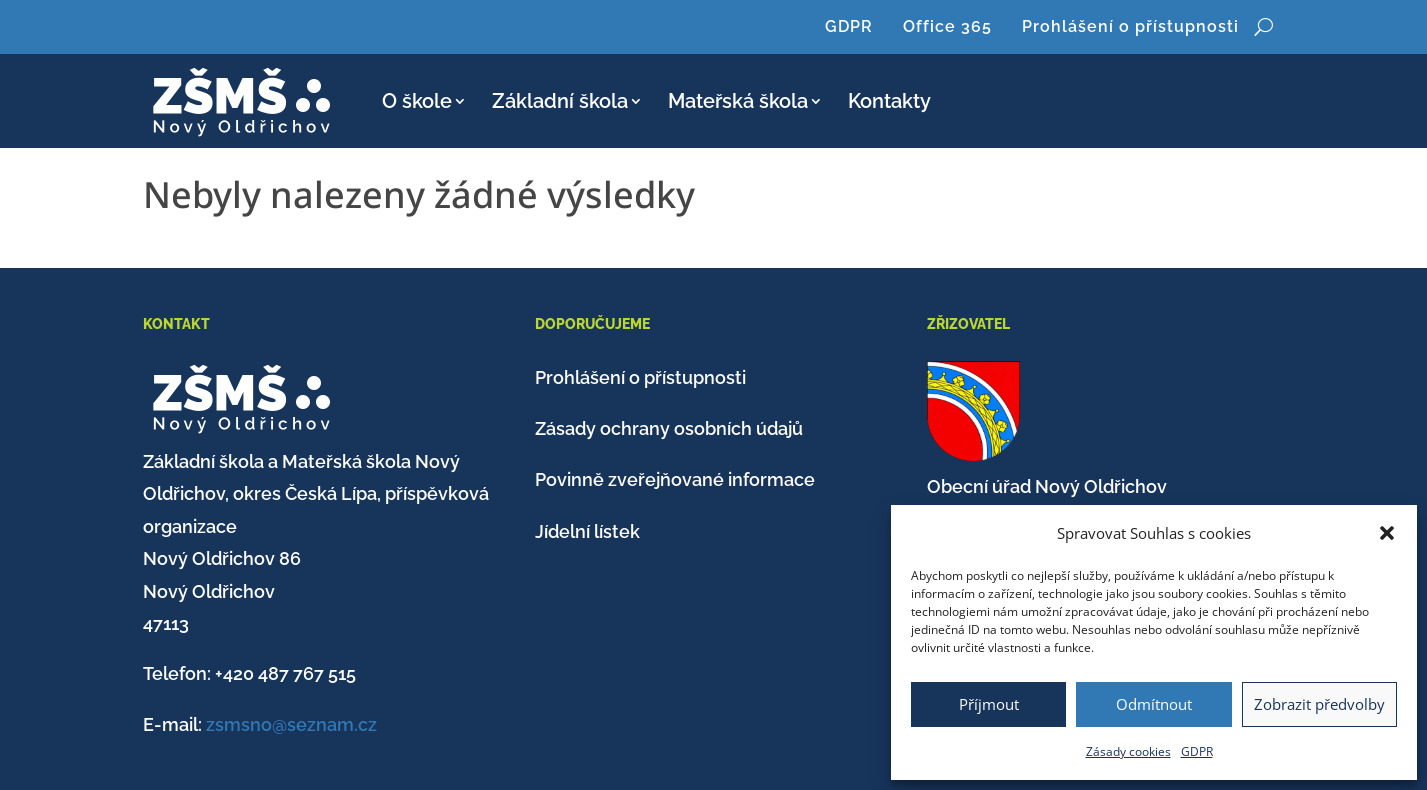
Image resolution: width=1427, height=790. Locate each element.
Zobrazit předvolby (1319, 704)
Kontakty (889, 101)
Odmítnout (1154, 704)
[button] (1387, 533)
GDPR (1197, 751)
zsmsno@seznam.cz (291, 724)
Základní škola (560, 101)
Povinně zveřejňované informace (675, 479)
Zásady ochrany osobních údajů (669, 428)
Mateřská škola (738, 101)
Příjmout (989, 704)
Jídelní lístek (587, 531)
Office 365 (947, 26)
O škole (417, 101)
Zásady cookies (1128, 751)
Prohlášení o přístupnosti (1130, 26)
